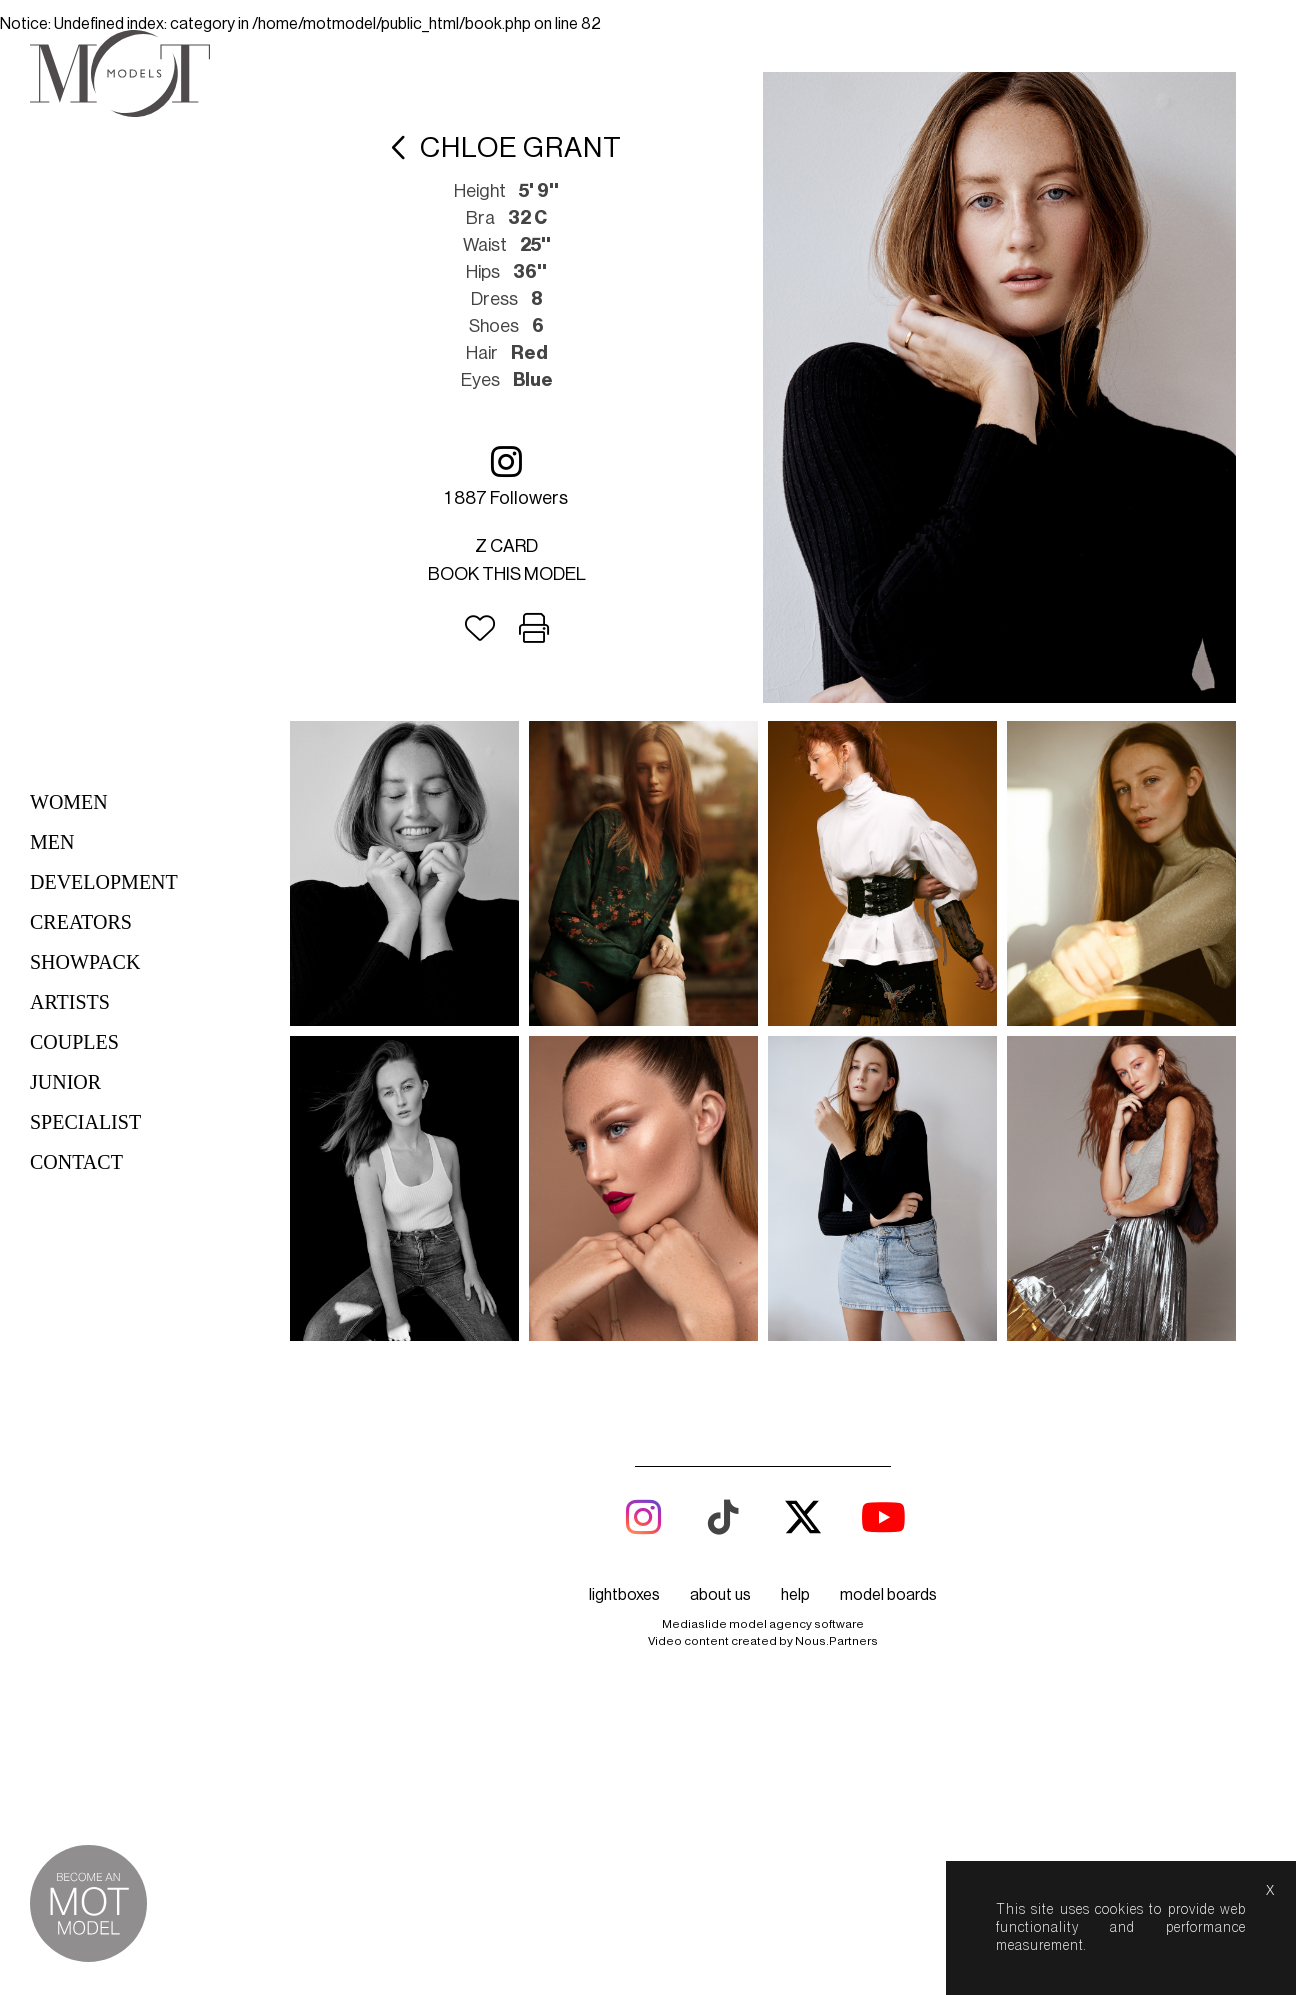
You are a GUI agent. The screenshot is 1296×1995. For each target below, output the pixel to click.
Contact (76, 1162)
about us (720, 1595)
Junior (65, 1082)
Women (69, 802)
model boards (888, 1595)
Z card (506, 546)
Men (52, 842)
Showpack (85, 962)
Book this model (507, 574)
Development (104, 882)
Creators (81, 922)
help (795, 1595)
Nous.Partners (836, 1641)
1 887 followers (506, 475)
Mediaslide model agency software (763, 1624)
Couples (74, 1042)
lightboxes (624, 1595)
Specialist (85, 1122)
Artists (70, 1002)
